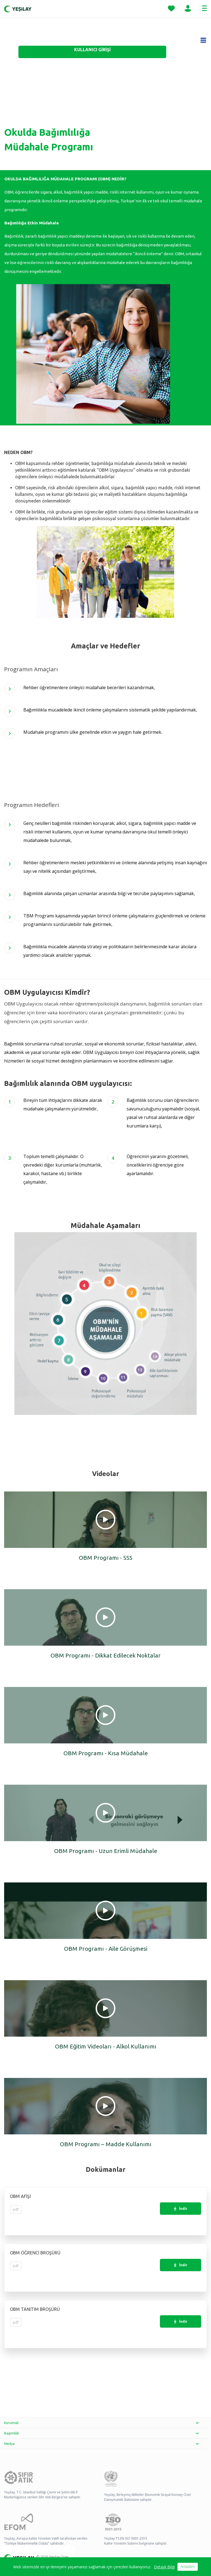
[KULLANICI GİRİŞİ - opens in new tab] (92, 52)
